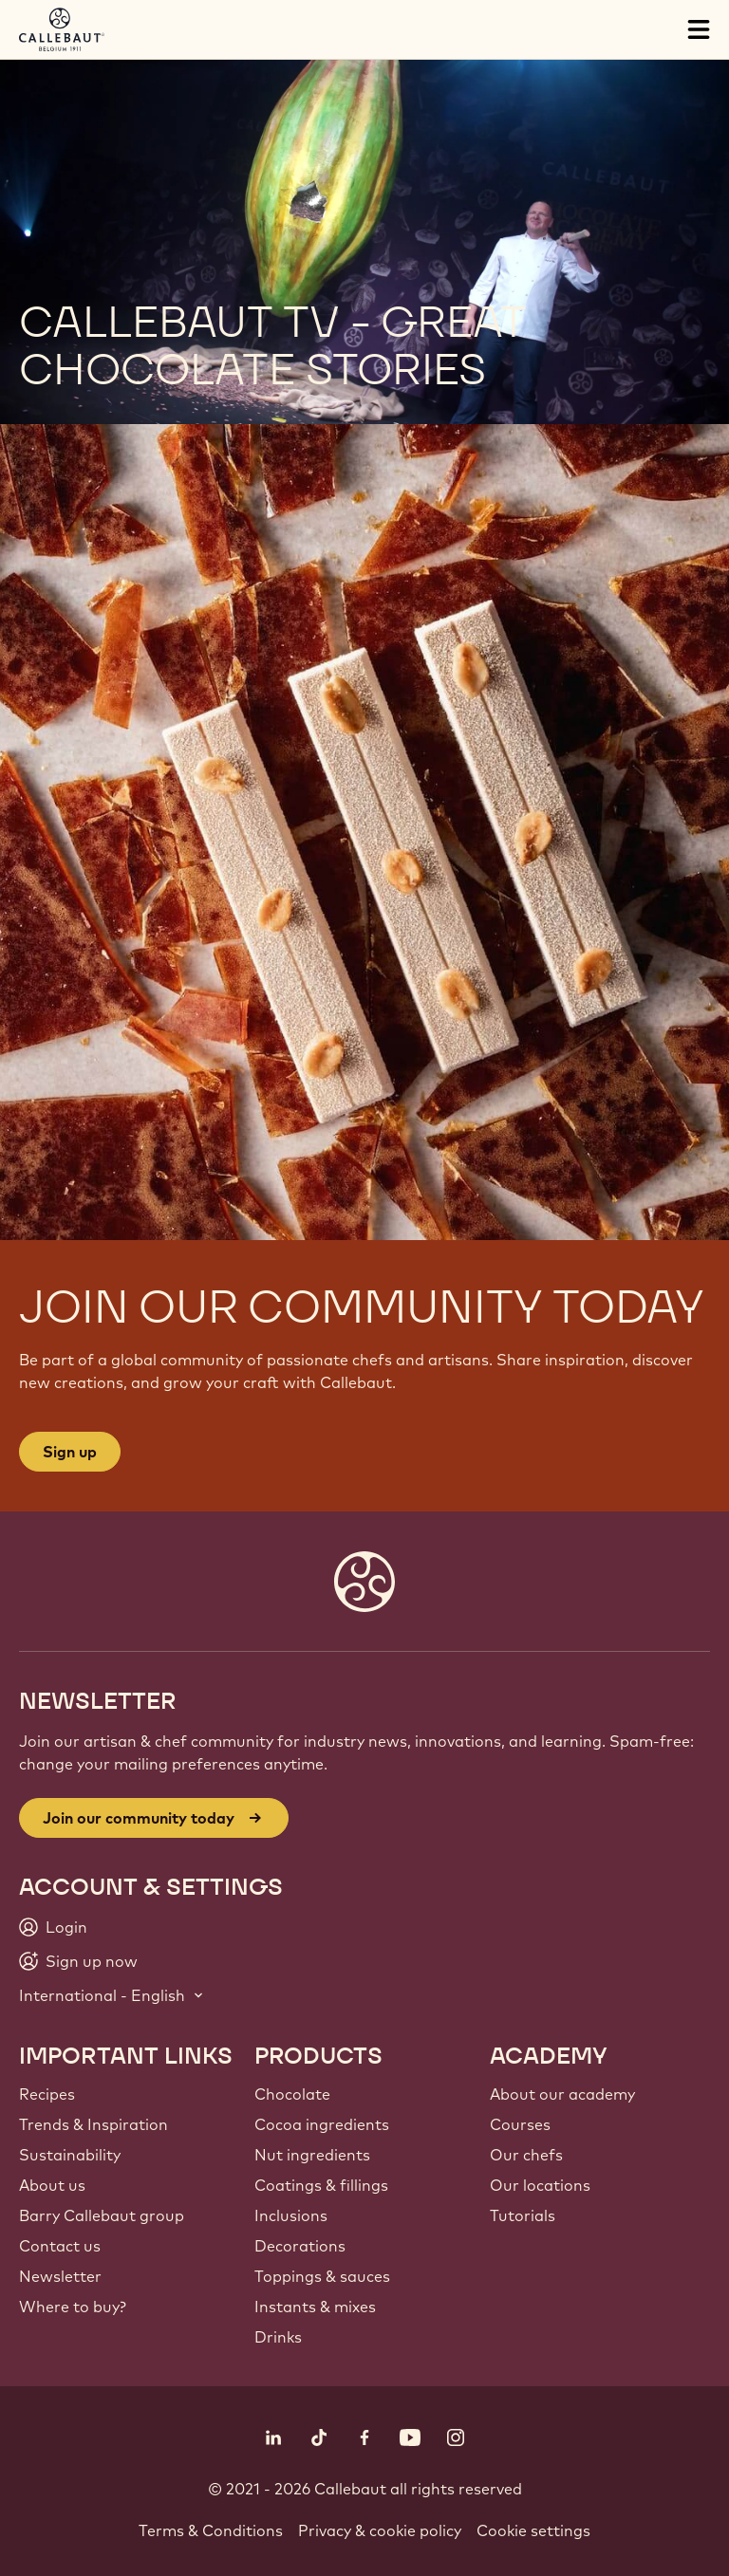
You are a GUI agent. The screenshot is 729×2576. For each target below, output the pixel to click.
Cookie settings (533, 2530)
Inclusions (290, 2215)
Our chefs (526, 2154)
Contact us (60, 2245)
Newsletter (60, 2276)
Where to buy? (72, 2306)
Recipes (47, 2094)
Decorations (300, 2245)
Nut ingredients (312, 2154)
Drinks (278, 2336)
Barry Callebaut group (101, 2215)
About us (52, 2185)
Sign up (70, 1451)
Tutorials (522, 2215)
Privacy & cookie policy (379, 2530)
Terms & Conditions (211, 2530)
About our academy (562, 2094)
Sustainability (70, 2154)
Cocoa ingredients (321, 2124)
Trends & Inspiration (93, 2124)
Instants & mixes (315, 2306)
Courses (520, 2124)
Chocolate (292, 2094)
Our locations (540, 2185)
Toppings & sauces (322, 2276)
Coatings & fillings (321, 2185)
